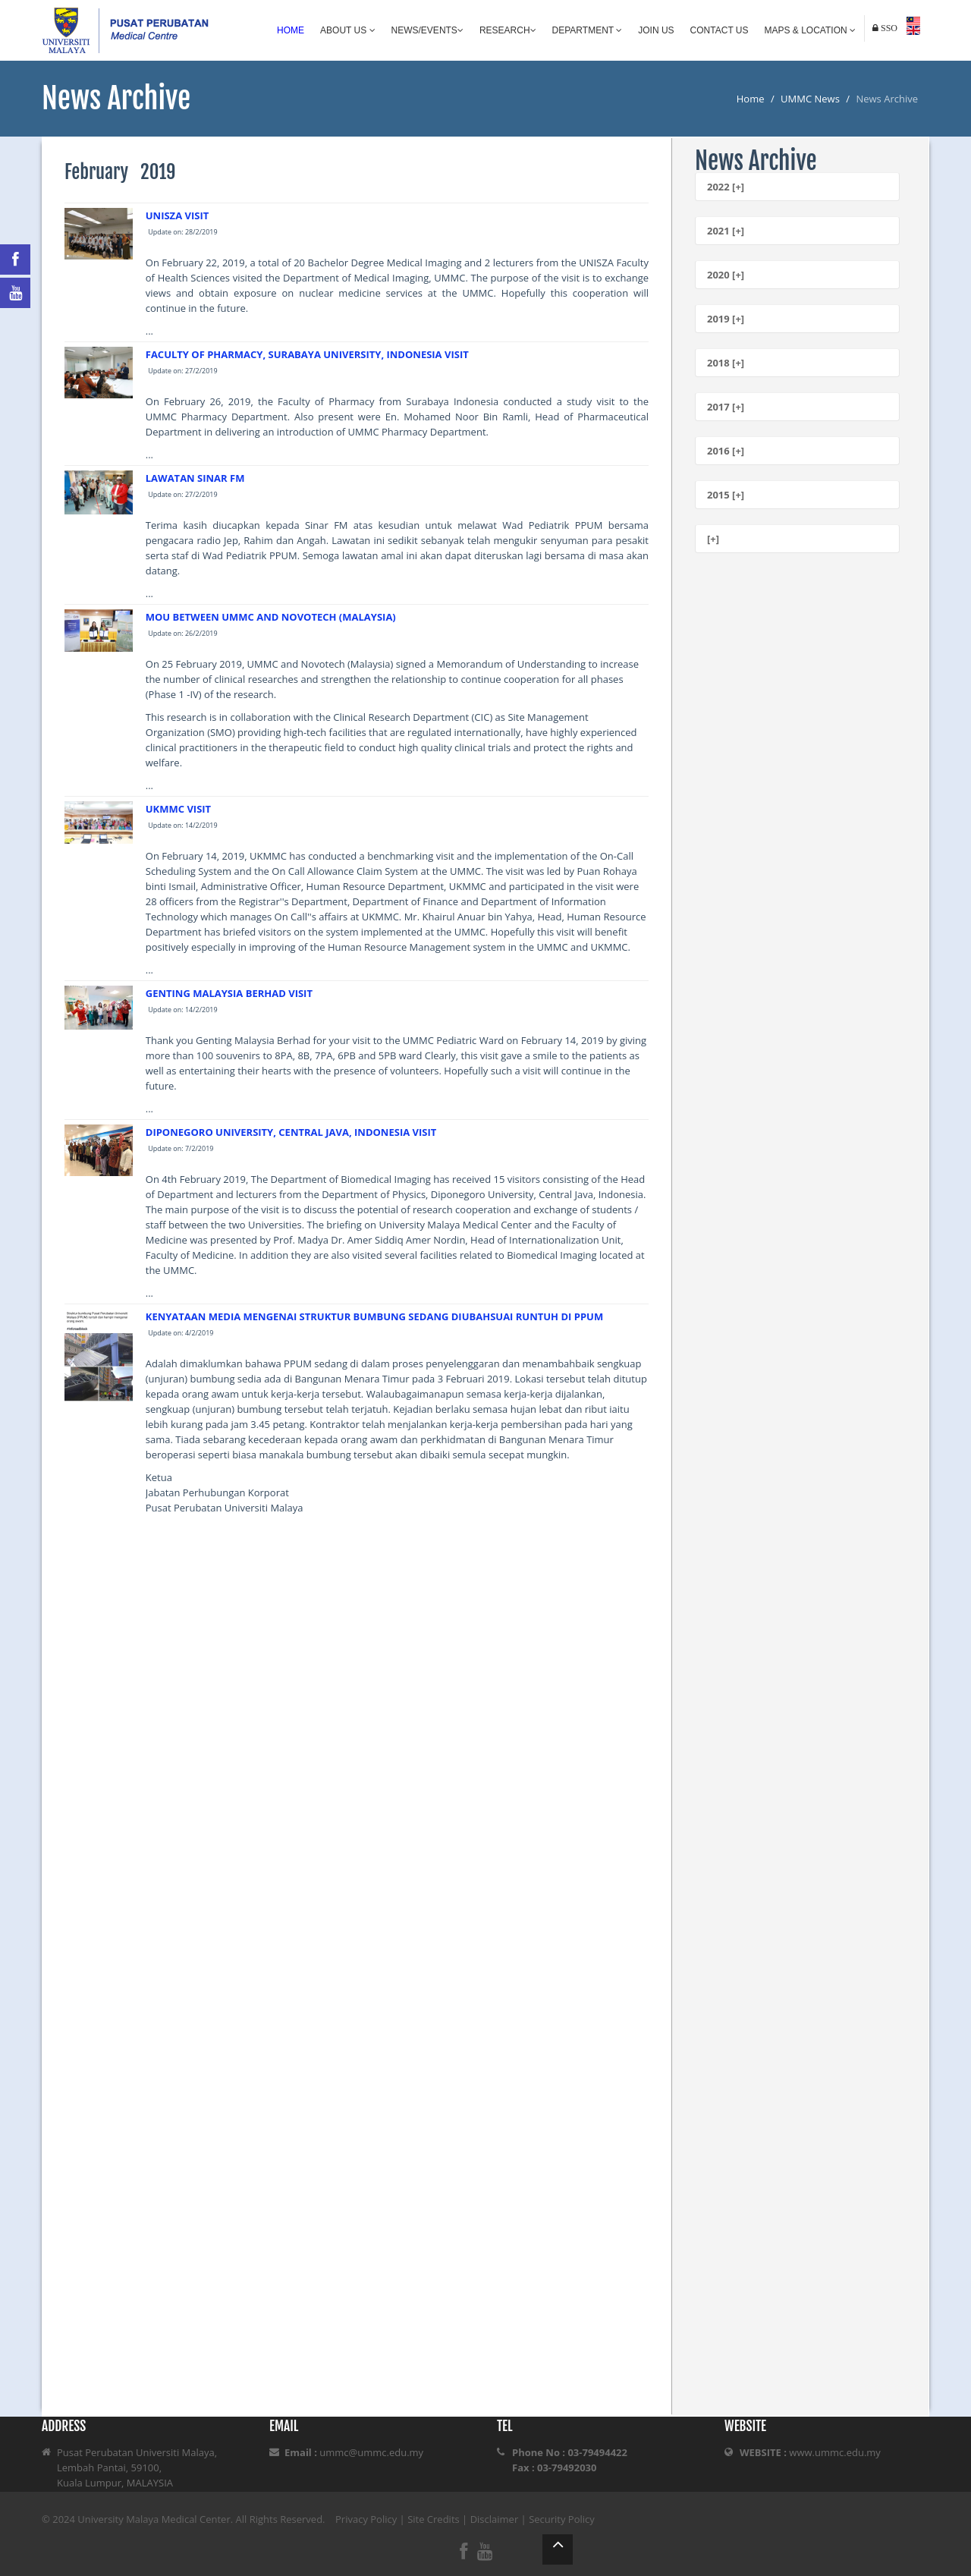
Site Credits (433, 2519)
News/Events (427, 30)
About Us (347, 30)
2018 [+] (725, 363)
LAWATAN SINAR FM (195, 478)
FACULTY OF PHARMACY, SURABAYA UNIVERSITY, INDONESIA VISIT (307, 354)
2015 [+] (725, 495)
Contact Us (719, 30)
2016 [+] (725, 451)
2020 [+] (725, 275)
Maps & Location (810, 30)
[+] (713, 539)
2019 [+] (725, 319)
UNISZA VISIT (177, 215)
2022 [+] (725, 186)
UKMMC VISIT (178, 809)
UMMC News (810, 98)
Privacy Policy (366, 2519)
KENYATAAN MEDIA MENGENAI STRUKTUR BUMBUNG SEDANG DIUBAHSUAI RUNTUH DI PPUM (374, 1316)
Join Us (656, 30)
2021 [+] (725, 230)
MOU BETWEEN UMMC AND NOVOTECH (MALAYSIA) (271, 617)
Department (587, 30)
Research (507, 30)
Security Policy (562, 2519)
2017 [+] (725, 407)
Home (290, 30)
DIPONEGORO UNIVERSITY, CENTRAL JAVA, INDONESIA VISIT (291, 1132)
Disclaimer (494, 2519)
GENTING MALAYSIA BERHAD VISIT (229, 993)
